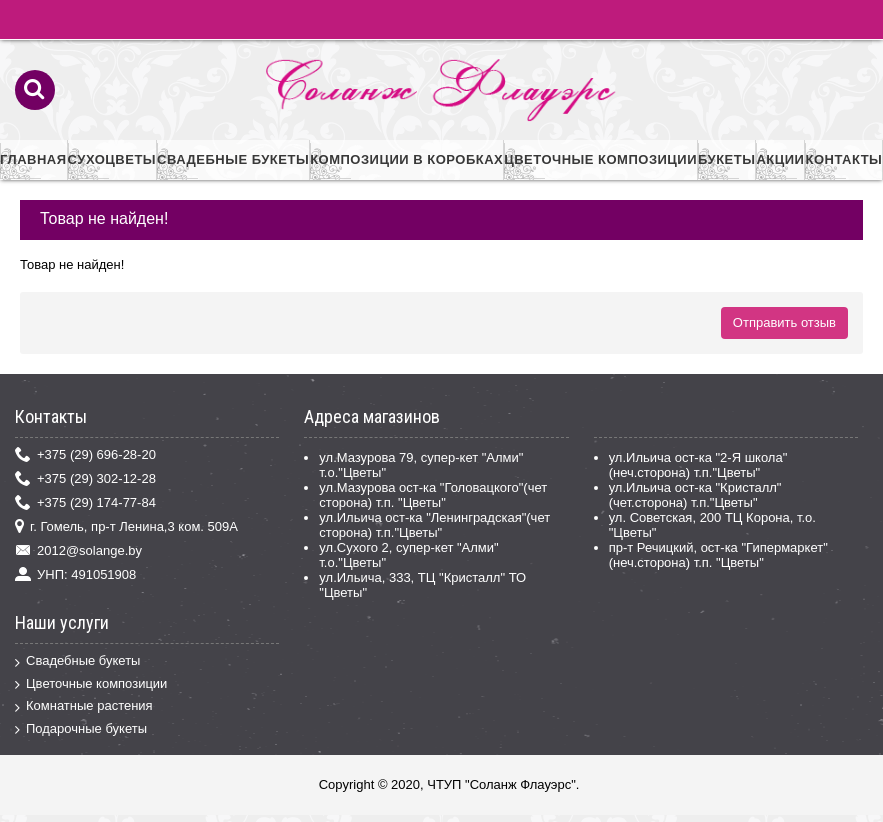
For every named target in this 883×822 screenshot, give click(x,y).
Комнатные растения (84, 706)
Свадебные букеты (77, 661)
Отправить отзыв (784, 322)
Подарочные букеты (81, 729)
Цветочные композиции (91, 684)
